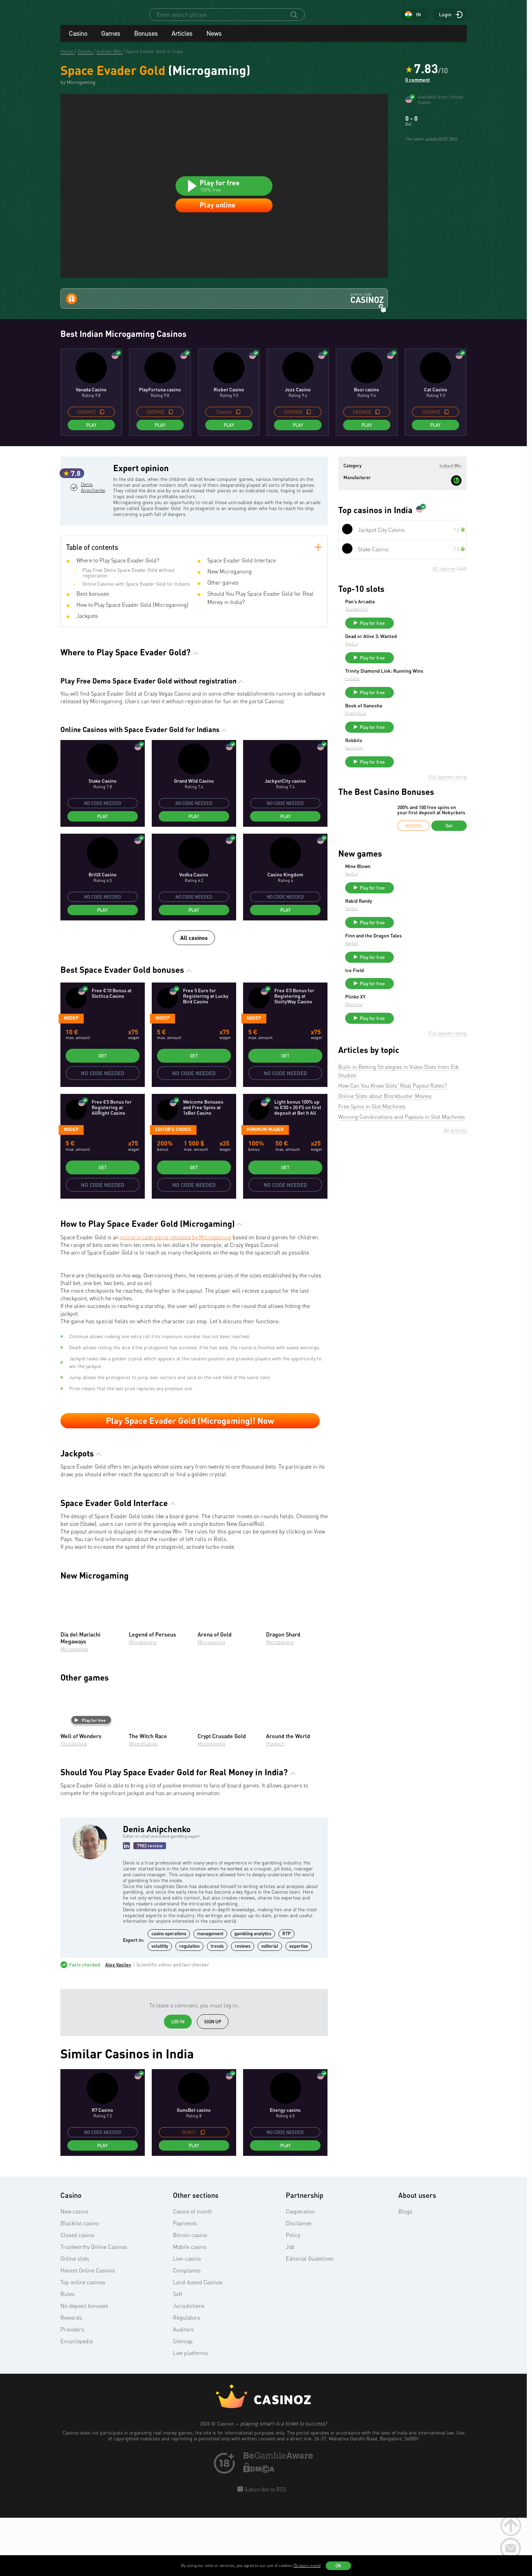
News (214, 39)
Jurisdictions (189, 2365)
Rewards (71, 2377)
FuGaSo (404, 741)
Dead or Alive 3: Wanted (423, 691)
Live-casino (187, 2318)
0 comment (417, 86)
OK (338, 2565)
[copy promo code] (102, 463)
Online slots (74, 2318)
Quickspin (406, 813)
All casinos (194, 997)
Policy (293, 2295)
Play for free (90, 1779)
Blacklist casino (79, 2283)
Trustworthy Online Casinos (93, 2306)
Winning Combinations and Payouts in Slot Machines (401, 1209)
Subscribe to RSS (264, 2549)
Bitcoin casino (190, 2295)
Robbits (405, 806)
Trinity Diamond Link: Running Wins (430, 731)
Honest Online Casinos (87, 2330)
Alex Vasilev (118, 2024)
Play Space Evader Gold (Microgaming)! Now (190, 1480)
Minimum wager (265, 1189)
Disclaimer (299, 2283)
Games (110, 39)
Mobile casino (189, 2306)
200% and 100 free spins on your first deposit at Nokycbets (431, 879)
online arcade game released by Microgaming (175, 1296)
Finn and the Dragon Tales (425, 1011)
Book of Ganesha (415, 768)
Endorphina (407, 776)
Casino (78, 39)
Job (290, 2306)
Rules (67, 2353)
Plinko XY (407, 1086)
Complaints (187, 2330)
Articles (182, 39)
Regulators (186, 2377)
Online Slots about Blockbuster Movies (385, 1188)
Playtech (275, 1803)
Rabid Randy (410, 973)
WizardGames (143, 1803)
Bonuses (146, 39)
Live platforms (190, 2412)
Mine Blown (410, 935)
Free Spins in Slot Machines (372, 1199)
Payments (185, 2283)
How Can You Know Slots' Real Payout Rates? (392, 1178)
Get (103, 1116)
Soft (177, 2353)
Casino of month (192, 2271)
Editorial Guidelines (310, 2318)
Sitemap (183, 2401)
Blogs (405, 2271)
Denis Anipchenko (92, 567)
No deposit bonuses (84, 2365)
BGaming (405, 1094)
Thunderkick (73, 1803)
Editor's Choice (173, 1189)
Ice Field (406, 1048)
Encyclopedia (76, 2401)
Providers (72, 2389)
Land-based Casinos (198, 2342)
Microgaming (74, 1708)
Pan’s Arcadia (412, 653)
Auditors (183, 2389)
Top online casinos (82, 2342)
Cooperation (300, 2271)
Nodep (71, 1078)
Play (91, 476)
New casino (74, 2271)
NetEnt (403, 698)
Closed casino (77, 2295)
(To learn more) (307, 2565)
